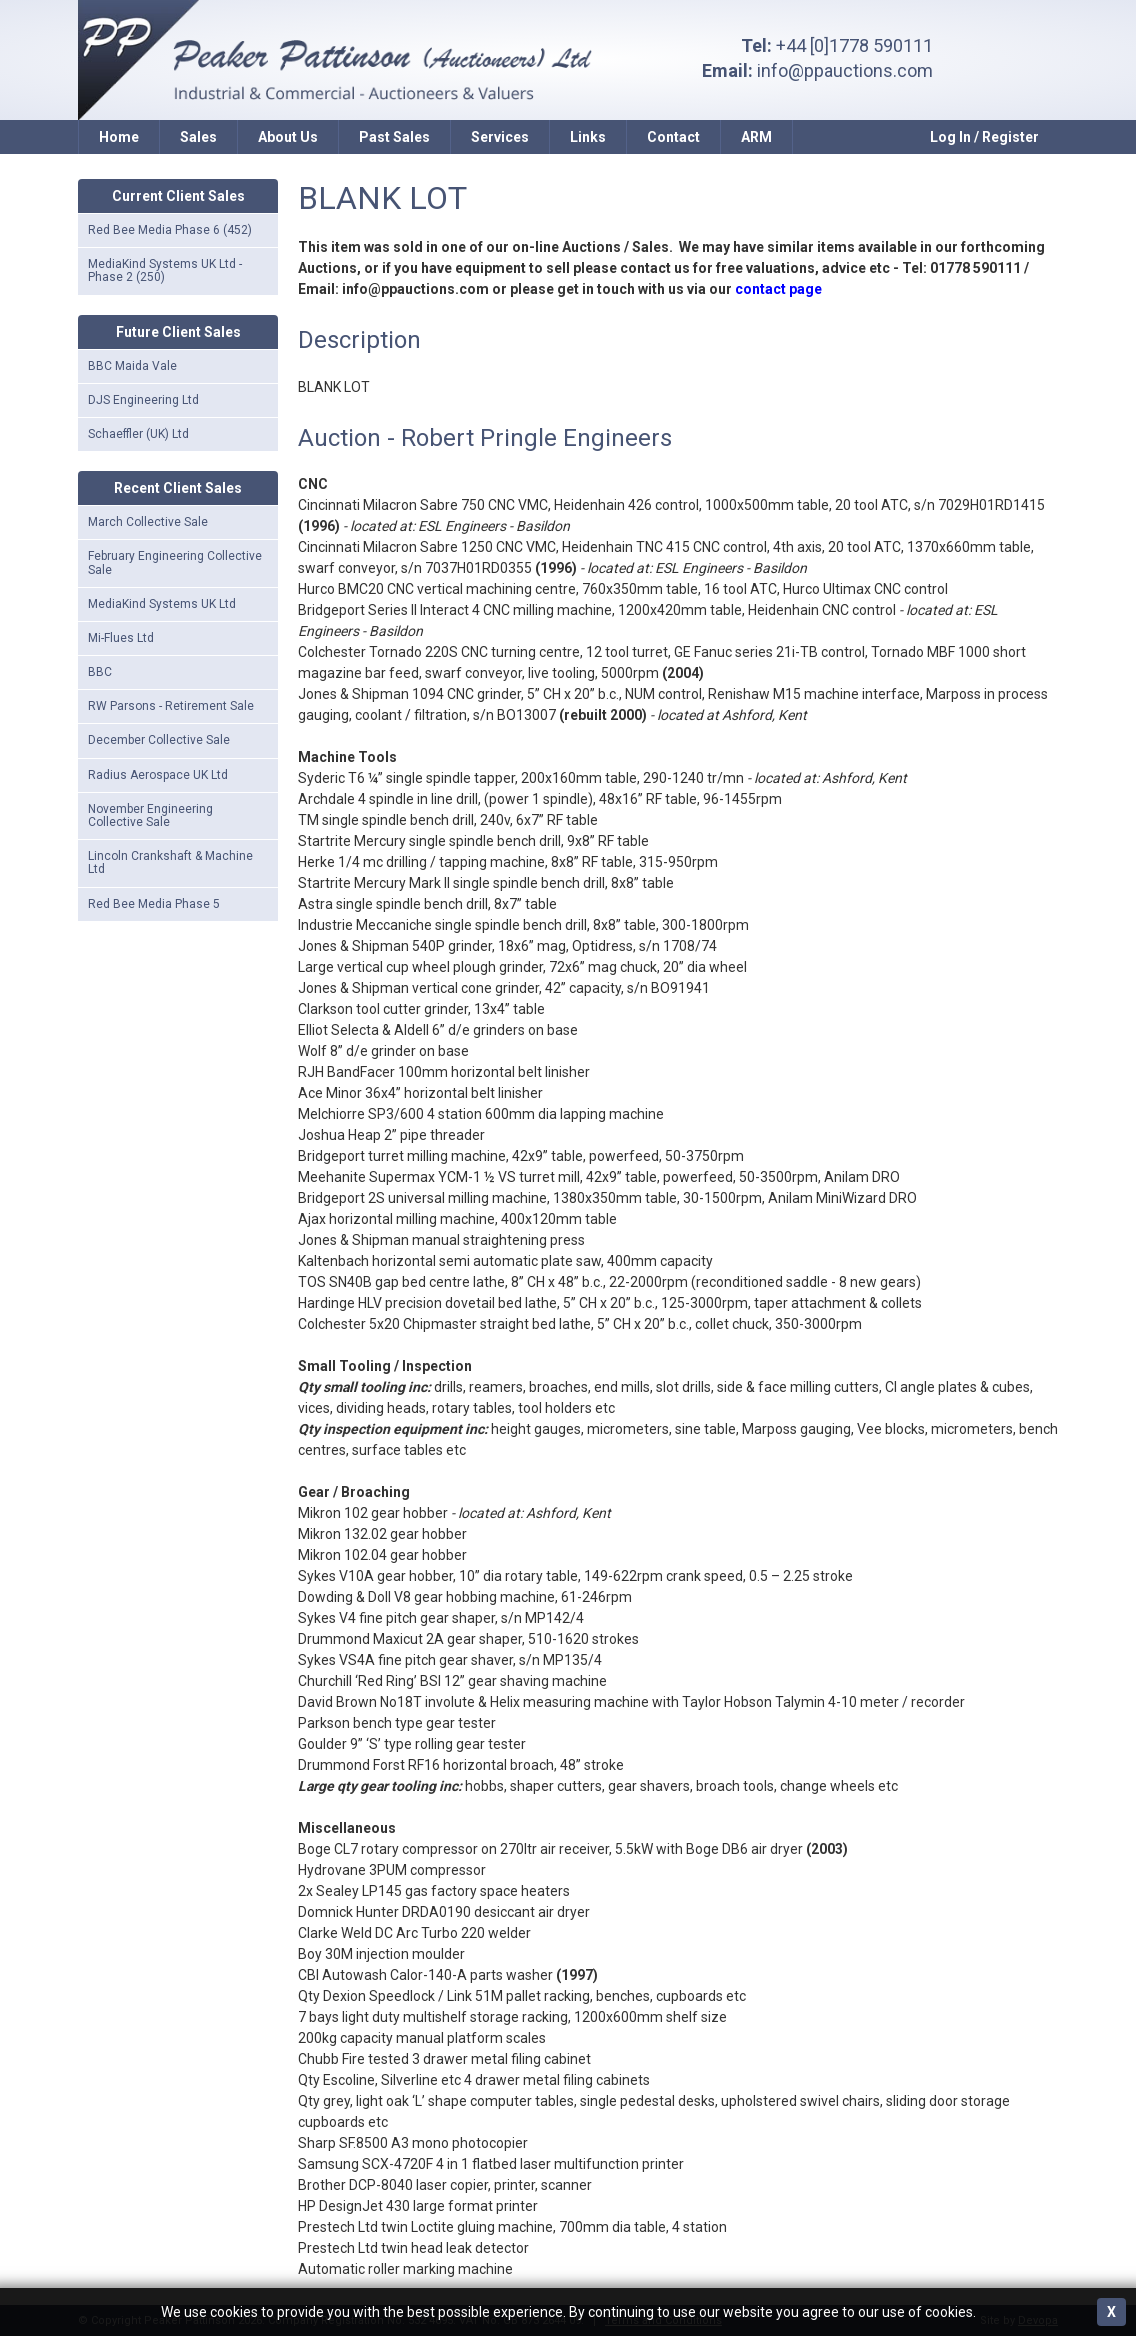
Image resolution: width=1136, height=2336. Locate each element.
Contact (673, 137)
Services (500, 137)
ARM (756, 137)
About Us (288, 137)
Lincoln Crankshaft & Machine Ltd (170, 862)
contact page (778, 289)
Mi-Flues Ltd (121, 638)
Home (119, 137)
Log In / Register (984, 137)
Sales (198, 137)
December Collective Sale (159, 740)
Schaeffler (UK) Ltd (138, 434)
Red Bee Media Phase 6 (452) (170, 230)
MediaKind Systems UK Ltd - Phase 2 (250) (165, 270)
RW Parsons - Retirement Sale (171, 706)
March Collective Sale (148, 522)
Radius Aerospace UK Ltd (158, 775)
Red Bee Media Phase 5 (154, 904)
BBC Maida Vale (132, 366)
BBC (100, 672)
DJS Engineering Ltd (143, 400)
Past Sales (394, 137)
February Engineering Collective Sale (175, 562)
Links (588, 137)
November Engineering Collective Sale (150, 815)
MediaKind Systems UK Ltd (162, 604)
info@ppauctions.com (845, 70)
